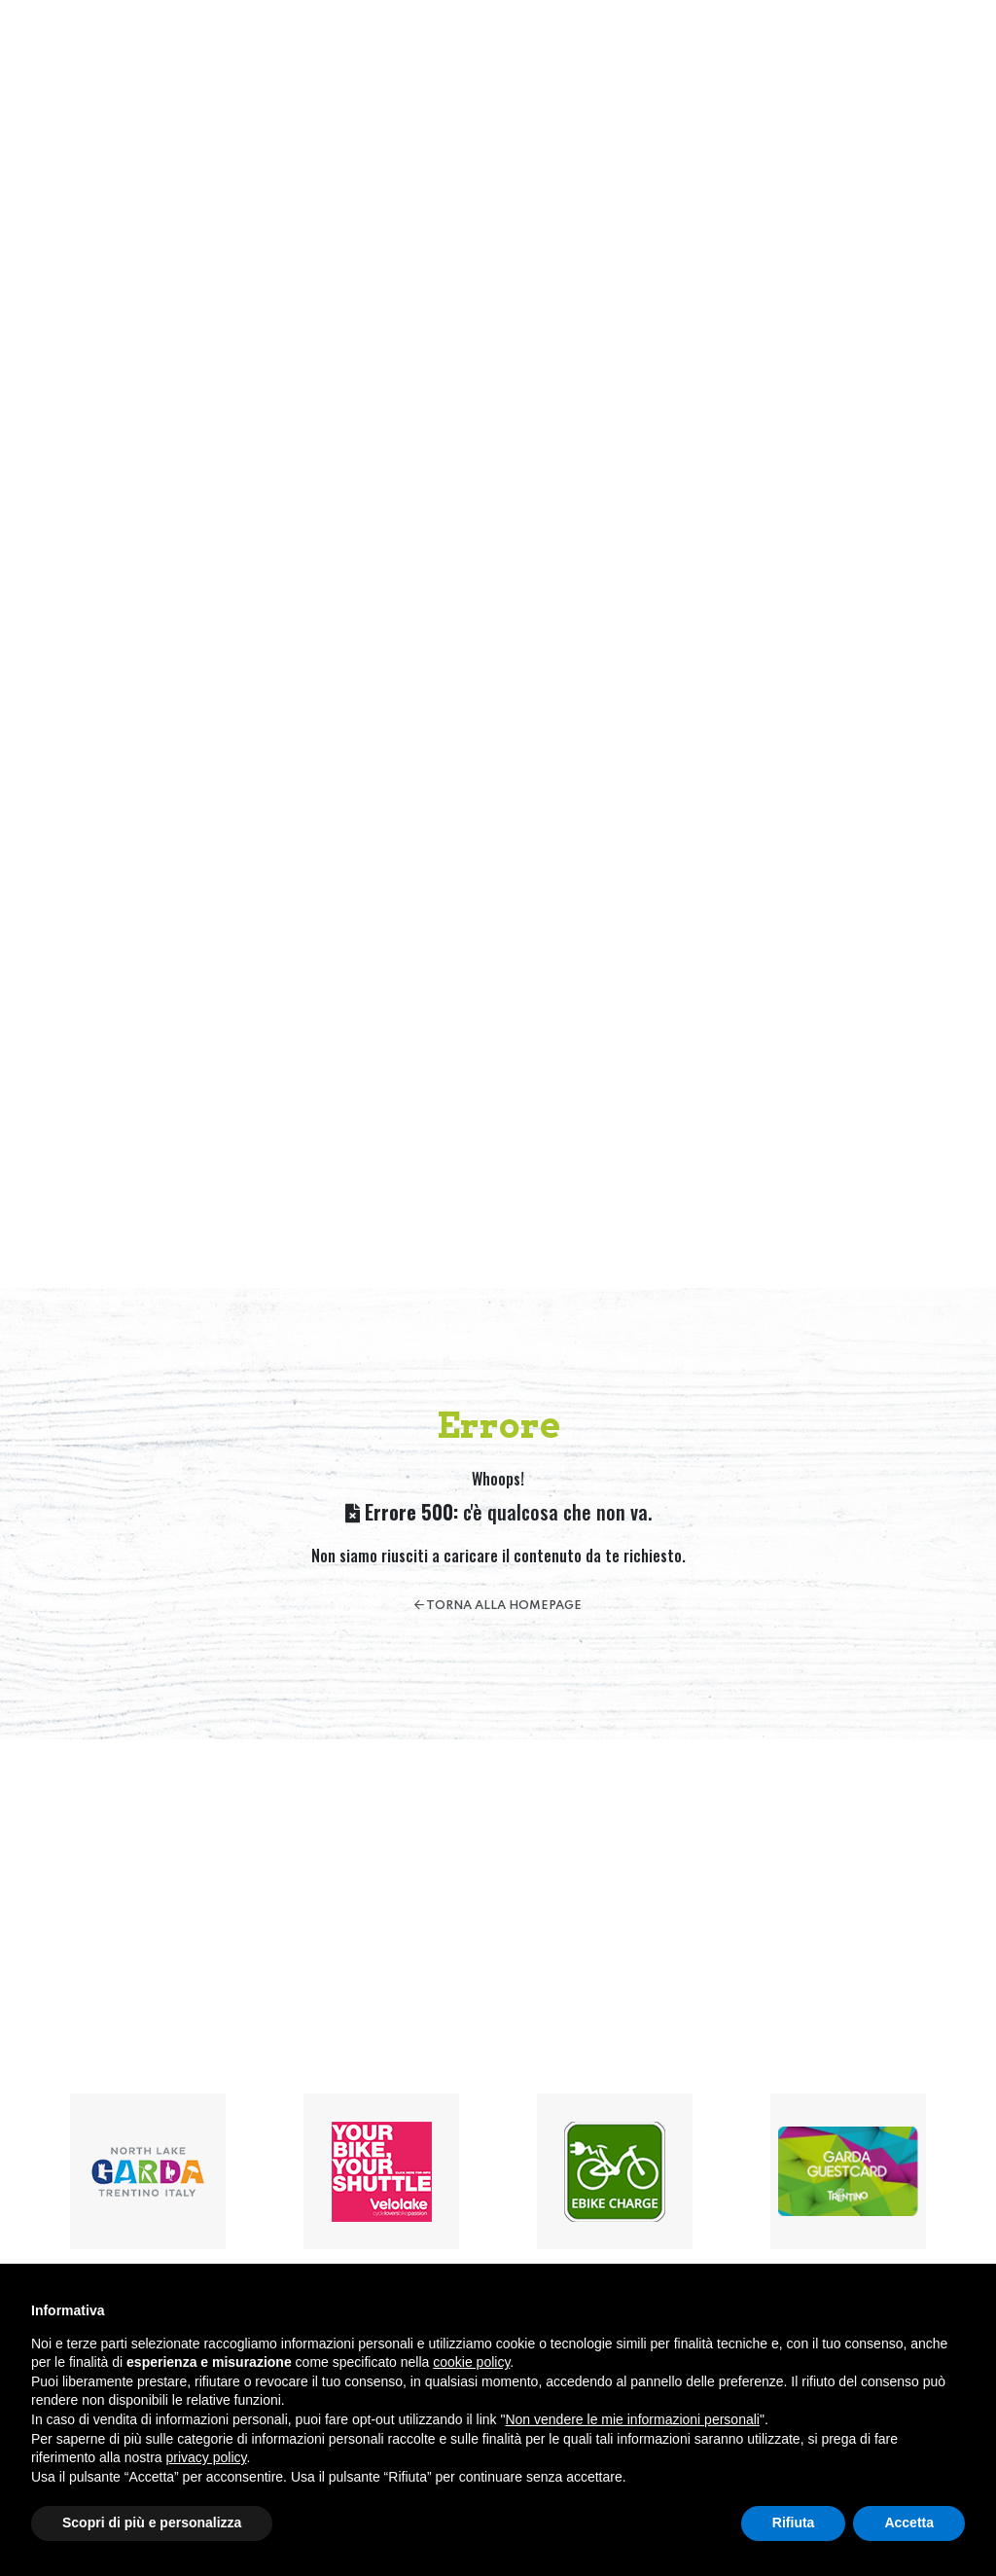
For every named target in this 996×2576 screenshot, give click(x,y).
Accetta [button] (909, 2522)
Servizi (659, 47)
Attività (583, 47)
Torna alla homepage (498, 1605)
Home (397, 47)
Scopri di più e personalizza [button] (151, 2522)
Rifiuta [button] (793, 2522)
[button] (940, 47)
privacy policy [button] (206, 2457)
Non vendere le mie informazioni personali (632, 2419)
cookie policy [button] (471, 2362)
